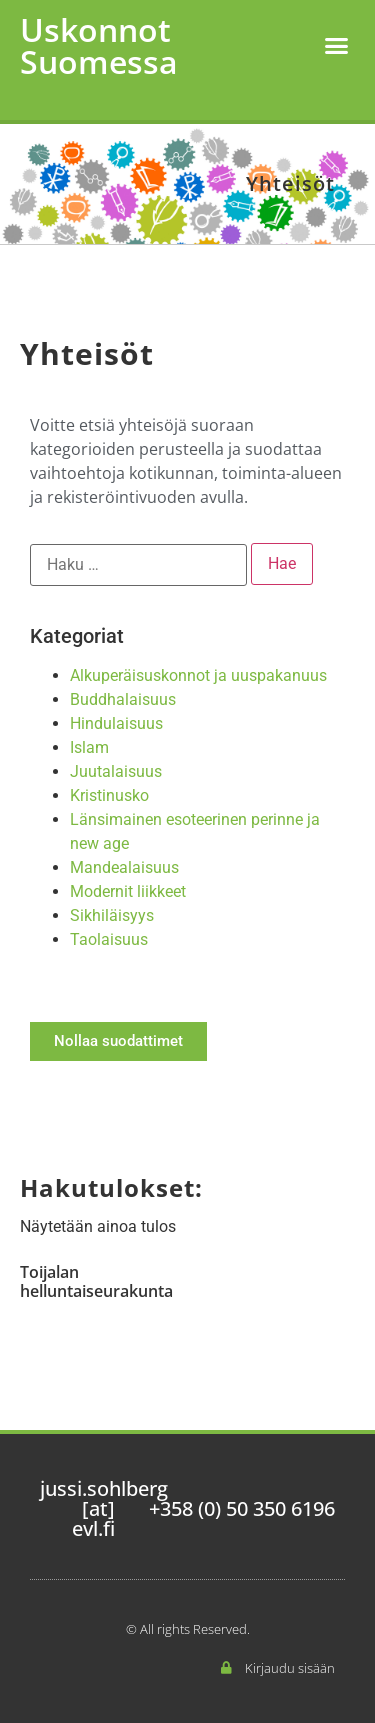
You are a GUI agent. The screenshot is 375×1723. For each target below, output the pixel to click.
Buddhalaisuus (123, 699)
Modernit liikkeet (128, 891)
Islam (89, 747)
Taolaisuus (109, 939)
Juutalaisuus (116, 771)
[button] (337, 46)
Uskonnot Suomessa (99, 45)
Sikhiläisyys (112, 915)
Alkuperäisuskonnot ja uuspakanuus (198, 675)
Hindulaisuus (116, 723)
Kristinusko (109, 795)
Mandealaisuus (124, 867)
